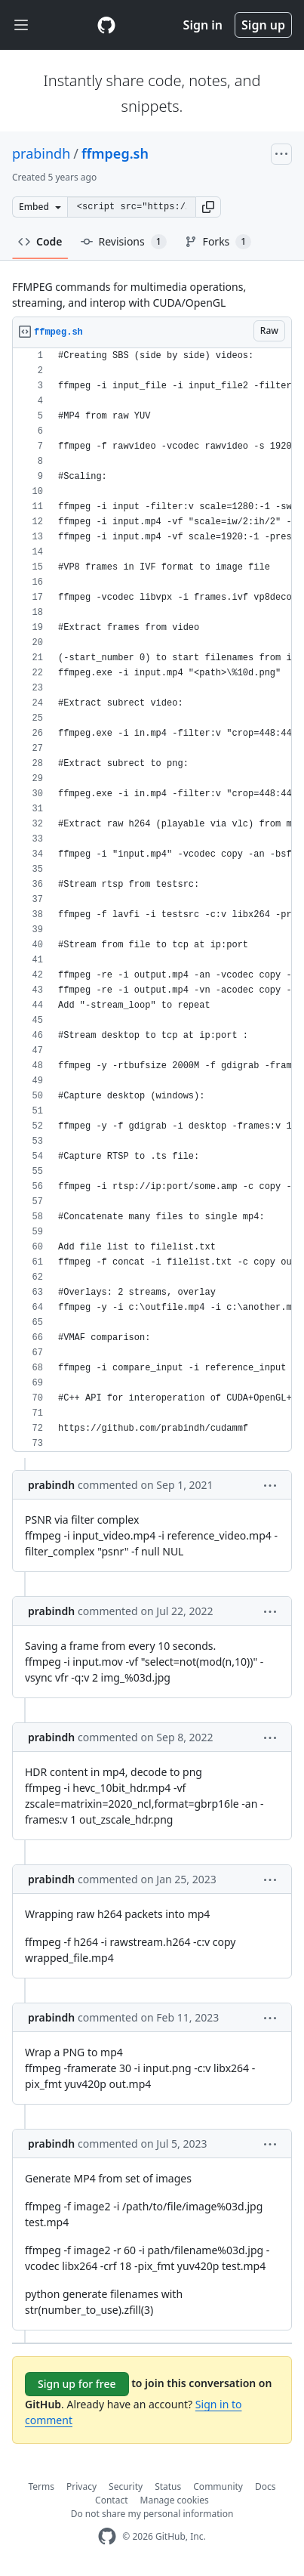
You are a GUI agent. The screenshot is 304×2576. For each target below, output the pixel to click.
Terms (42, 2486)
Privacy (81, 2486)
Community (218, 2486)
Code (40, 241)
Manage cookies (174, 2500)
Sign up (263, 25)
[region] (152, 900)
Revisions (124, 241)
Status (168, 2486)
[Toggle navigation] (21, 25)
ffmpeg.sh (115, 153)
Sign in (203, 25)
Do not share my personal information (152, 2513)
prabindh (41, 153)
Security (126, 2486)
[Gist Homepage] (106, 25)
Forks (218, 241)
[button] (208, 207)
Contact (111, 2500)
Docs (265, 2486)
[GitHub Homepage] (107, 2536)
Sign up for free (77, 2384)
